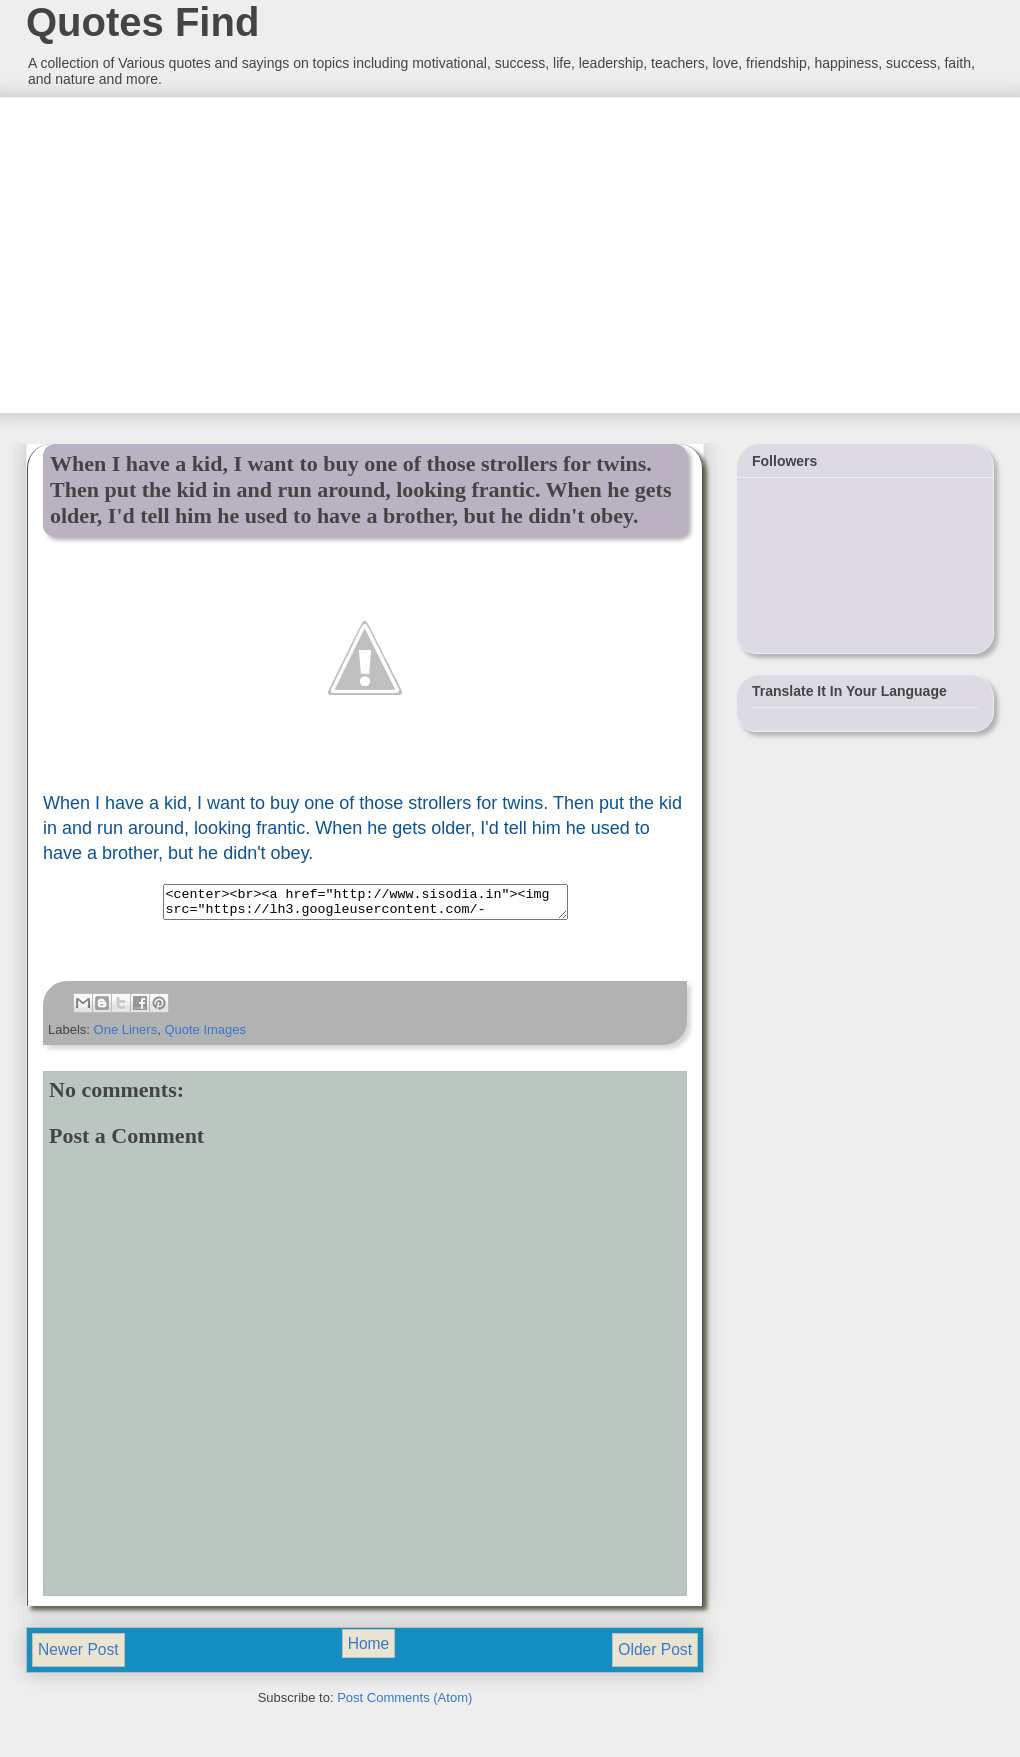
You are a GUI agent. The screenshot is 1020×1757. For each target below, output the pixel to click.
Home (369, 1649)
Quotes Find (142, 22)
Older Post (655, 1655)
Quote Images (205, 1035)
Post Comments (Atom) (404, 1703)
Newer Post (78, 1655)
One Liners (126, 1035)
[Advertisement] (175, 253)
